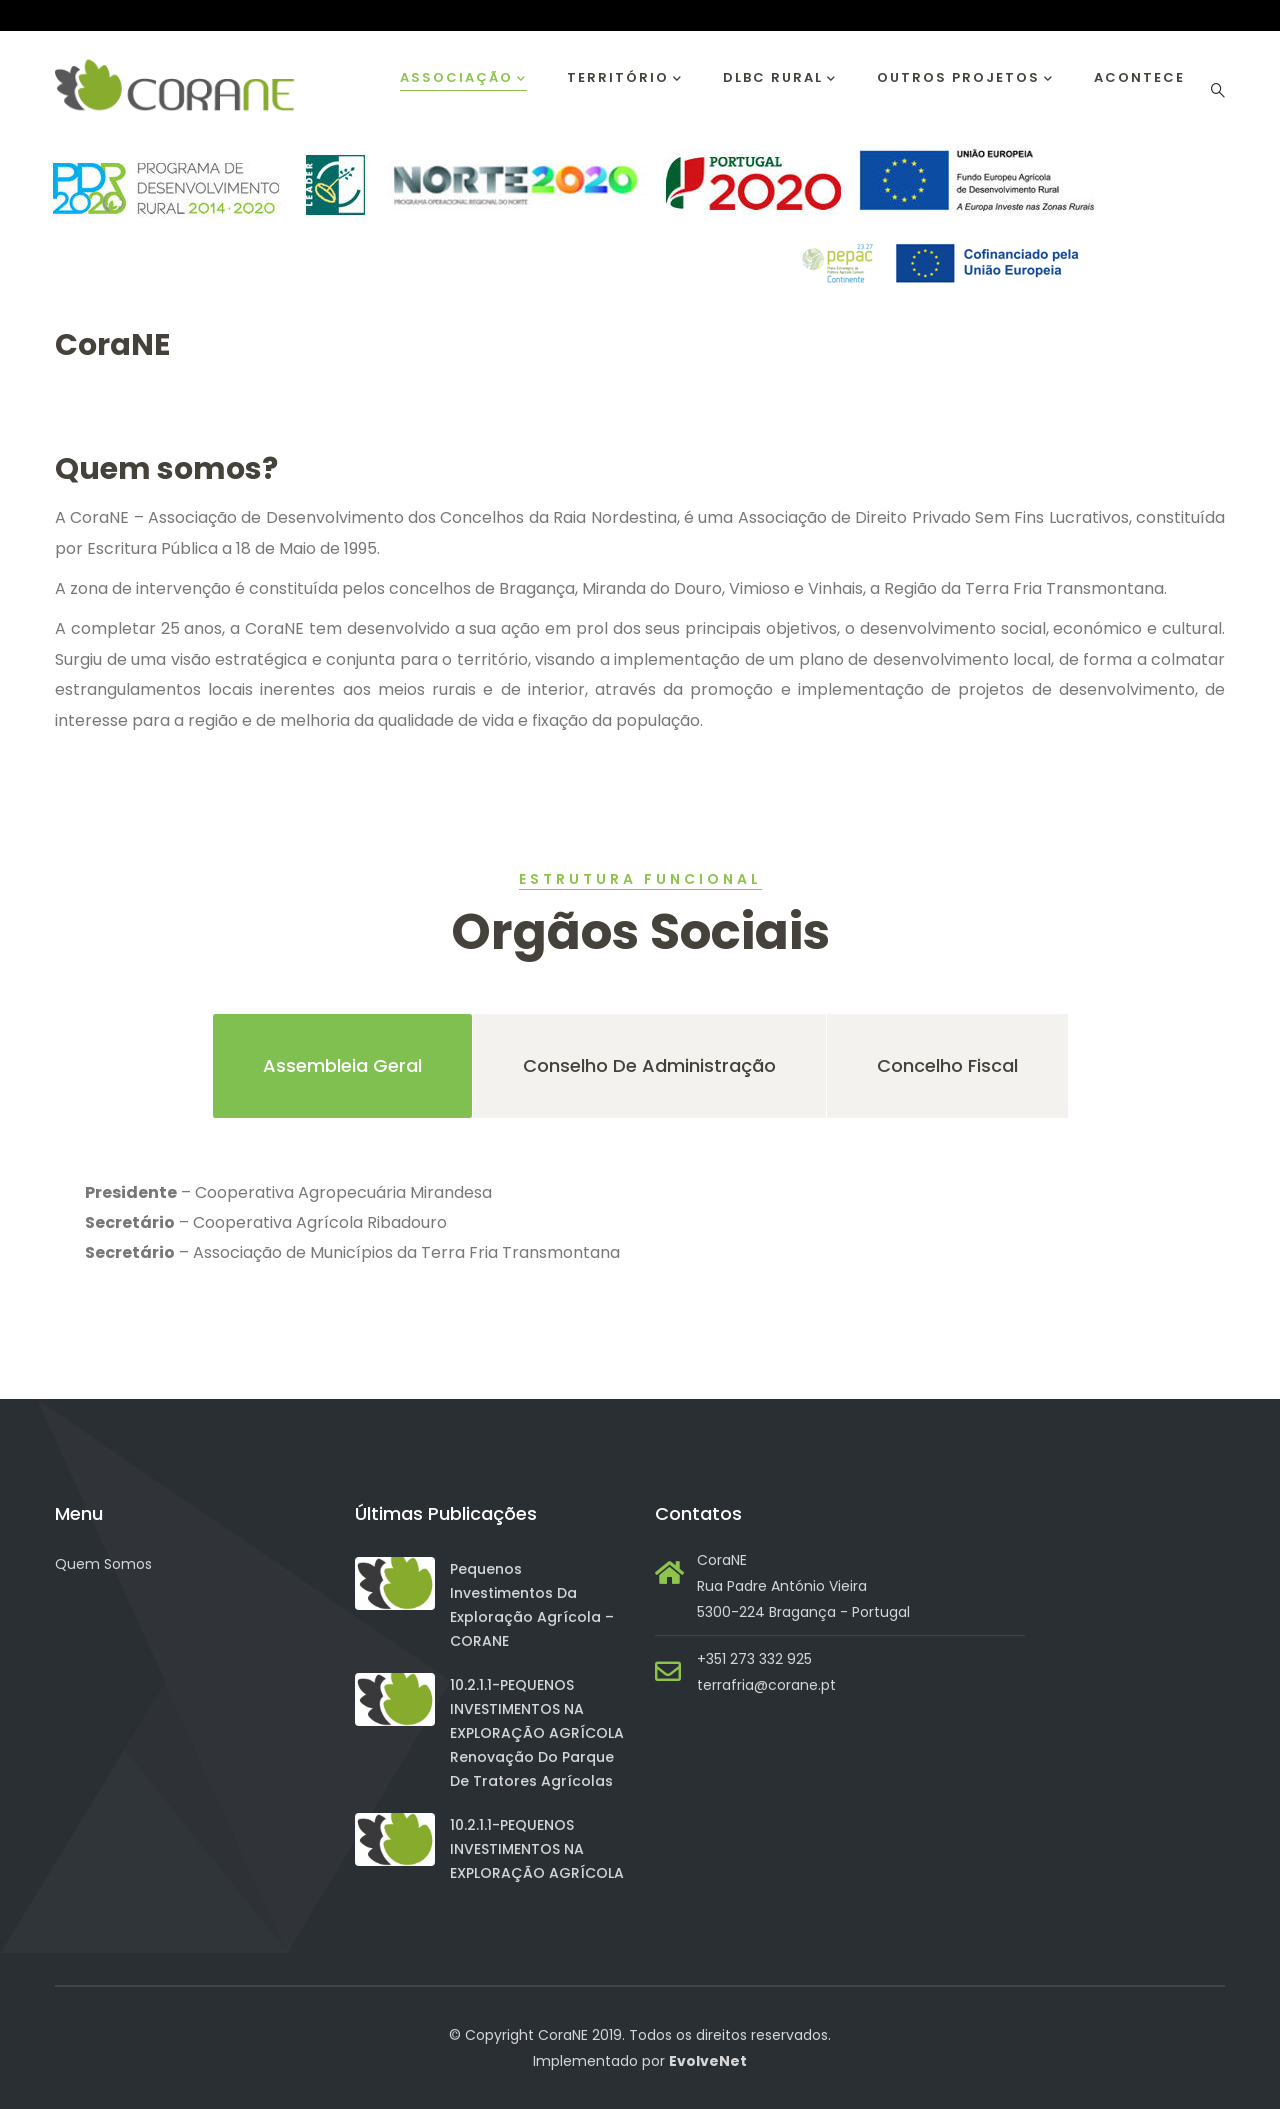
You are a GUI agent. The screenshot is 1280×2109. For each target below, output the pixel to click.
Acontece (1139, 77)
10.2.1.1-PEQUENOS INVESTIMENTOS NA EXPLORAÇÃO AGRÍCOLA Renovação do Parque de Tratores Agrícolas (537, 1733)
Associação (463, 78)
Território (625, 78)
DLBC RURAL (780, 78)
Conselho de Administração (649, 1065)
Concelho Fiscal (947, 1065)
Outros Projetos (965, 78)
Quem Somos (103, 1564)
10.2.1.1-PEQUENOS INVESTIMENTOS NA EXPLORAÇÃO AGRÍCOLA (537, 1849)
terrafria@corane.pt (766, 1685)
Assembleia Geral (342, 1065)
